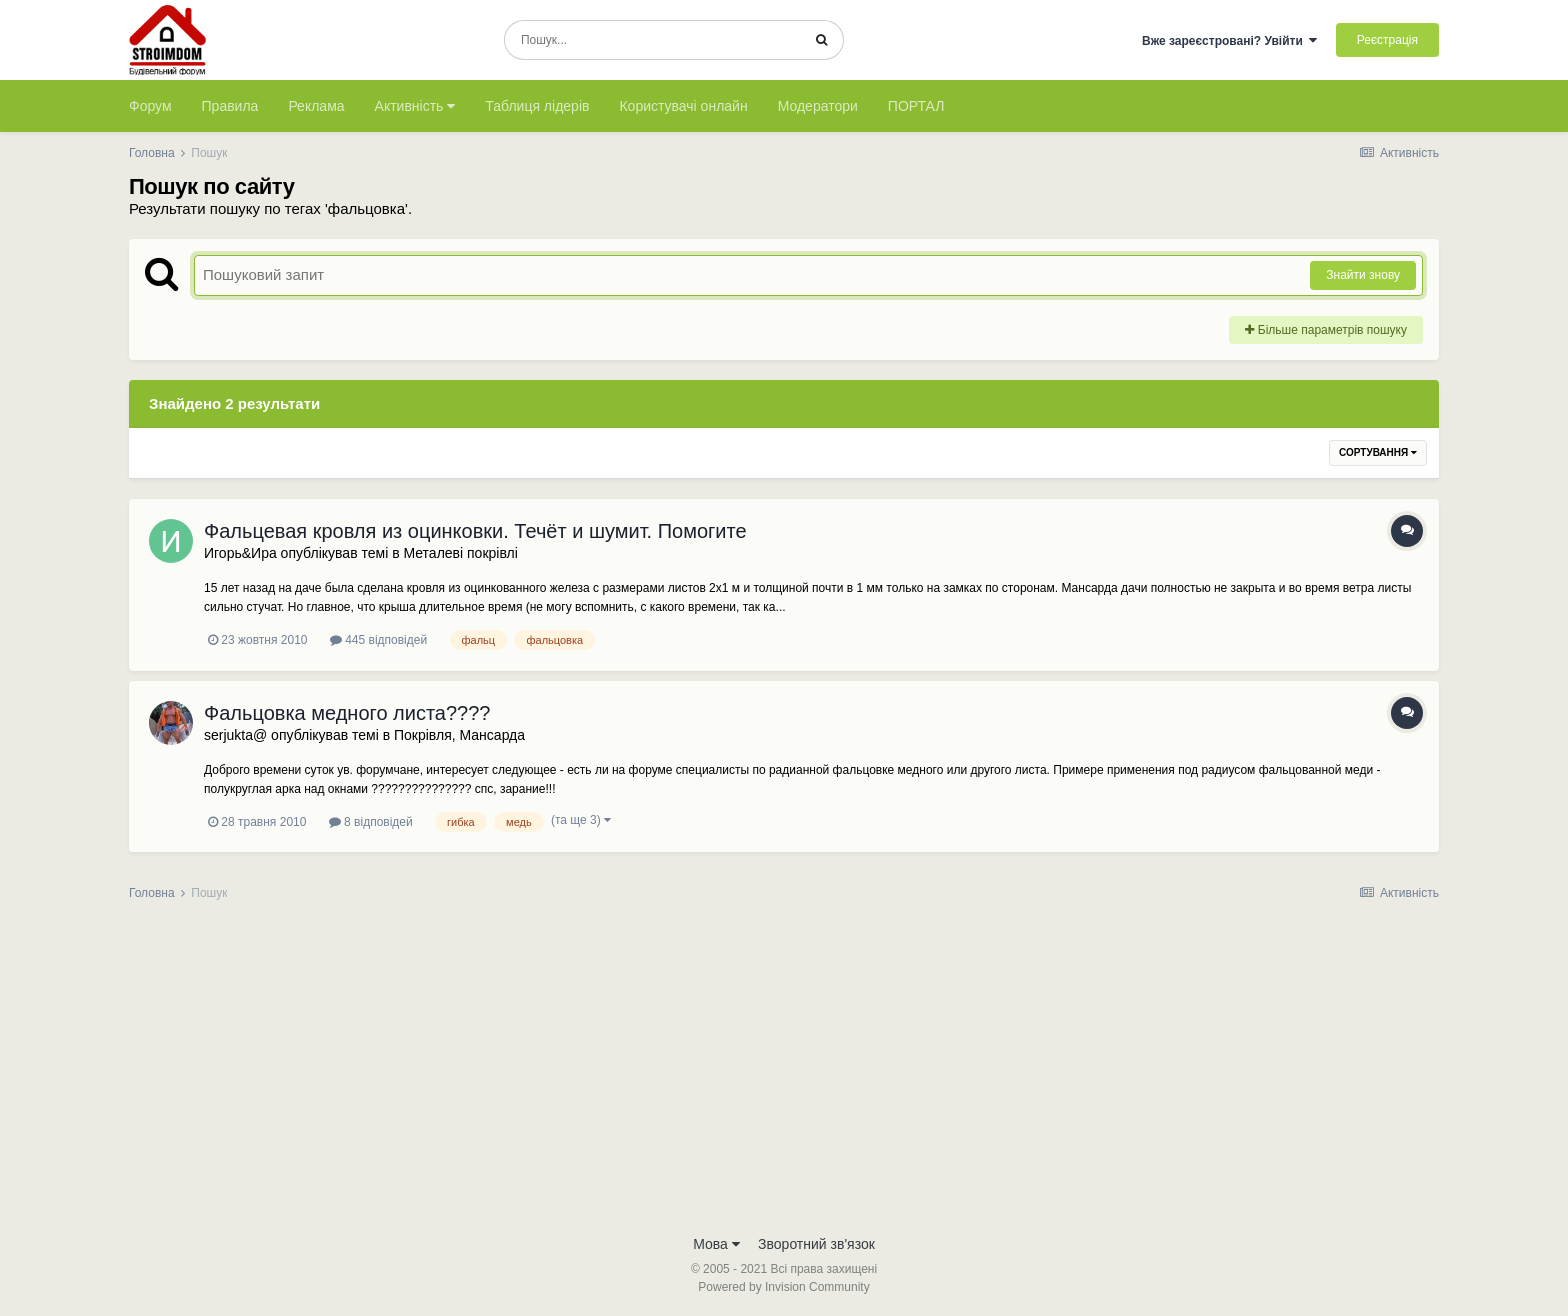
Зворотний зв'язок (816, 1244)
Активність (415, 106)
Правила (230, 106)
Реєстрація (1387, 40)
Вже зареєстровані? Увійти (1230, 41)
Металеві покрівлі (460, 553)
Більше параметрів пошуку (1326, 330)
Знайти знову (1363, 275)
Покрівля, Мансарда (459, 735)
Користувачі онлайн (683, 106)
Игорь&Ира (240, 553)
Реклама (316, 106)
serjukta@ (235, 735)
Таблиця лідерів (537, 106)
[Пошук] (652, 40)
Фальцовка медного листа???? (347, 713)
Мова (716, 1244)
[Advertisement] (784, 1074)
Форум (150, 106)
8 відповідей (371, 822)
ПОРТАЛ (916, 106)
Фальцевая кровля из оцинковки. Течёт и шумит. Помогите (475, 531)
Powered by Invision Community (783, 1287)
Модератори (818, 106)
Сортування (1378, 452)
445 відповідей (378, 640)
